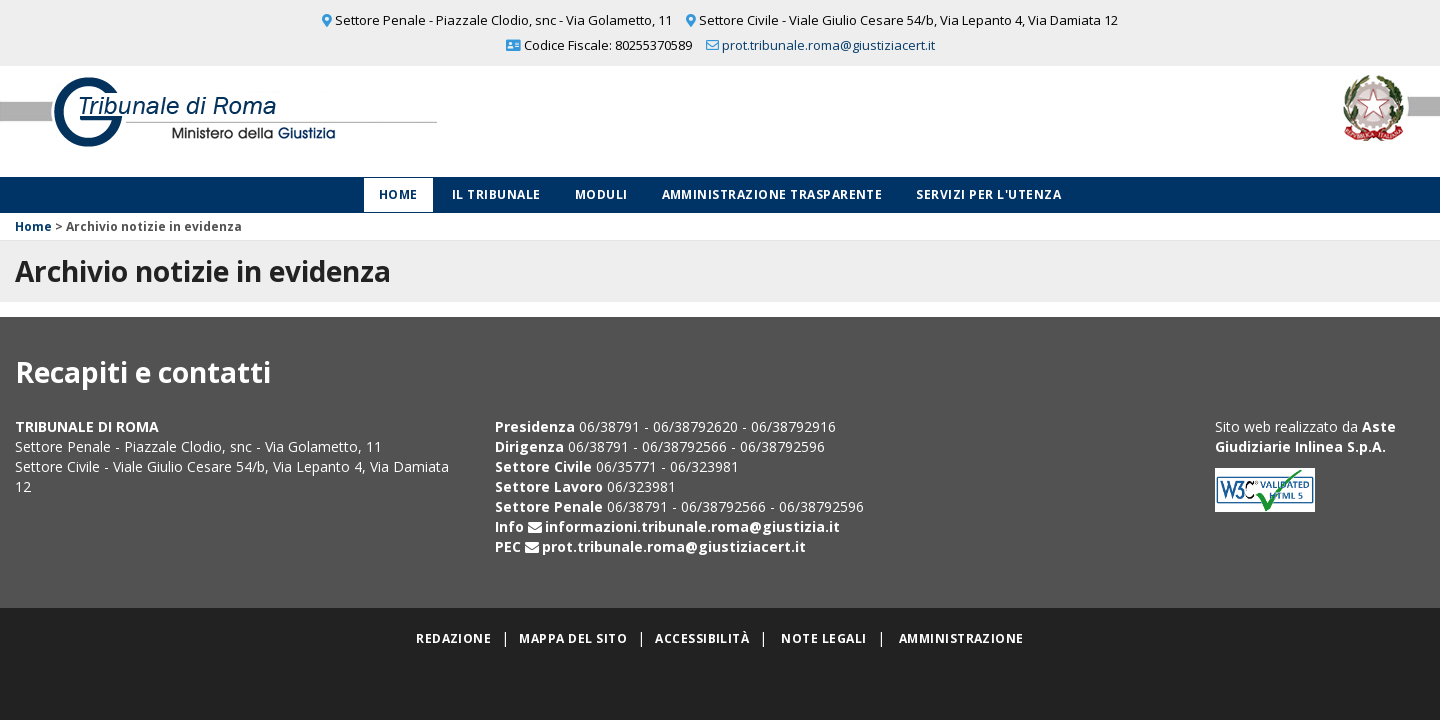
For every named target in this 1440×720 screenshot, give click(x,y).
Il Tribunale (496, 194)
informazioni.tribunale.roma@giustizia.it (692, 526)
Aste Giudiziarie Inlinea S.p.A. (1305, 436)
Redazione (453, 638)
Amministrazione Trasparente (772, 194)
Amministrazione (961, 638)
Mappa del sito (573, 638)
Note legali (823, 638)
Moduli (601, 194)
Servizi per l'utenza (988, 194)
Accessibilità (702, 638)
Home (398, 194)
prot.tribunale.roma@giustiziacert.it (828, 45)
